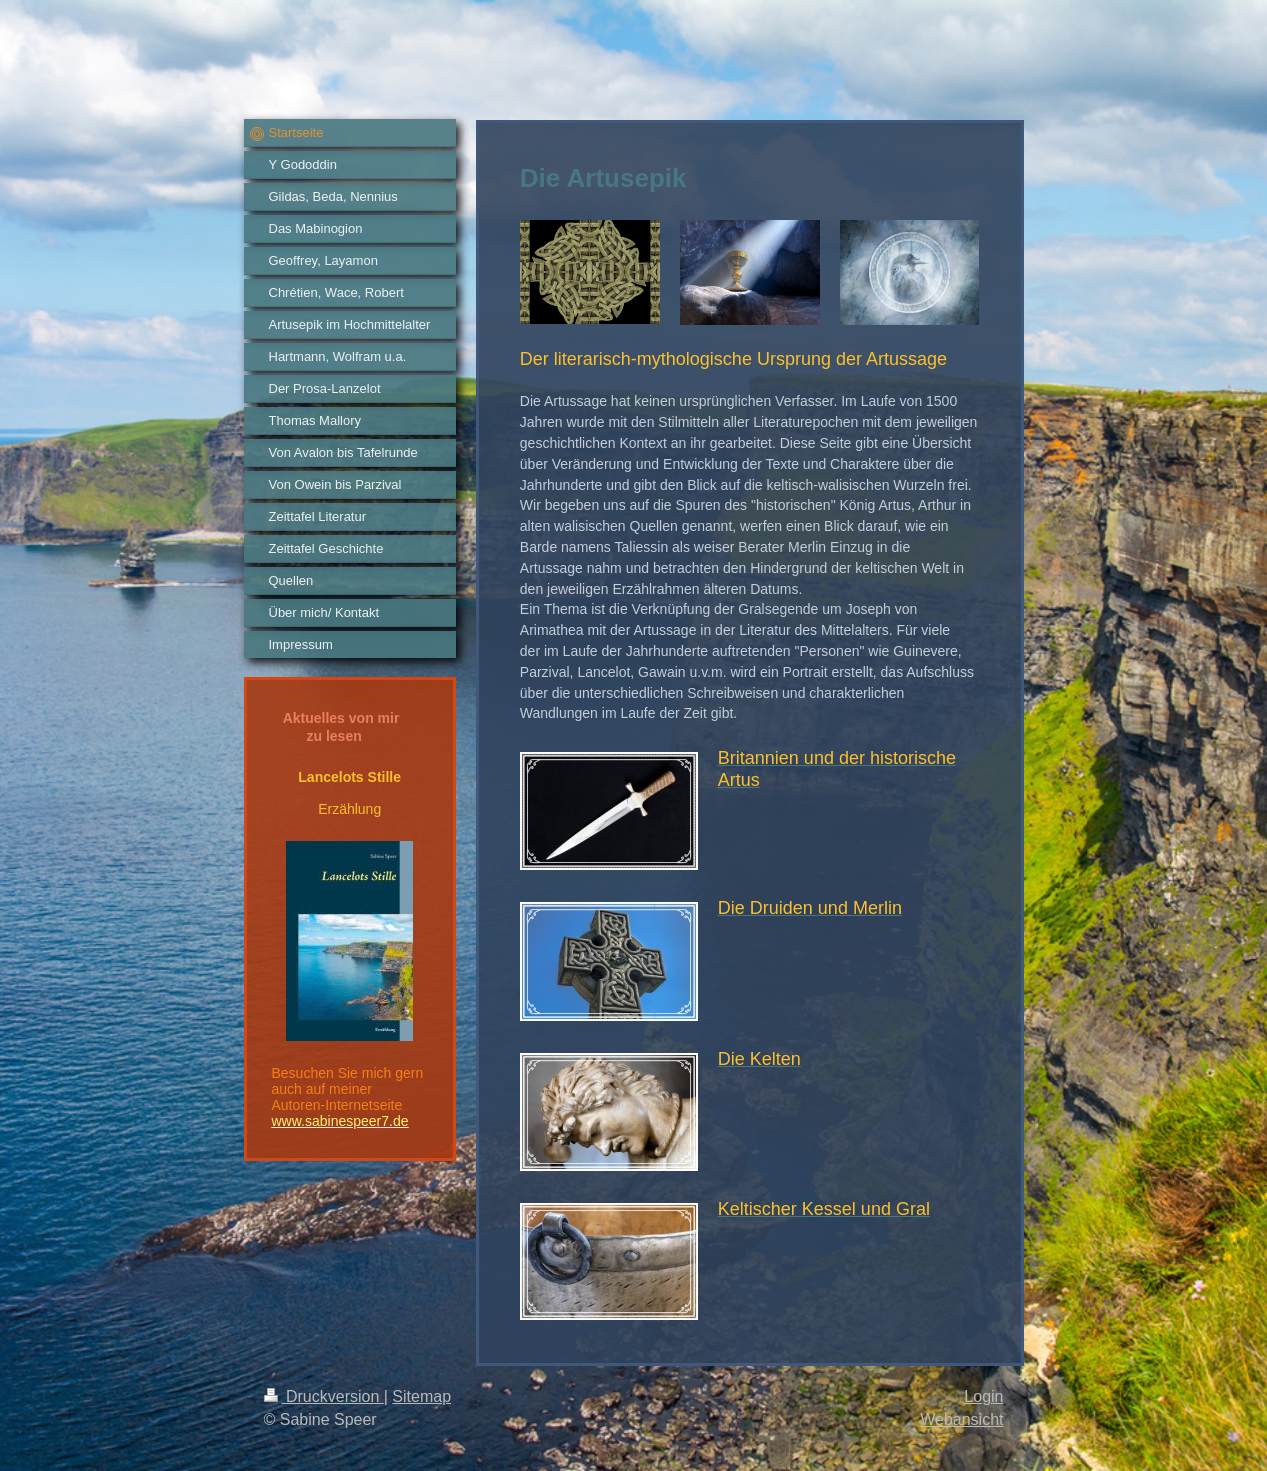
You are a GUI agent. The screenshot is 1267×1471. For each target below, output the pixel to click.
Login (983, 1396)
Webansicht (961, 1419)
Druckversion (324, 1396)
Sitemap (421, 1396)
